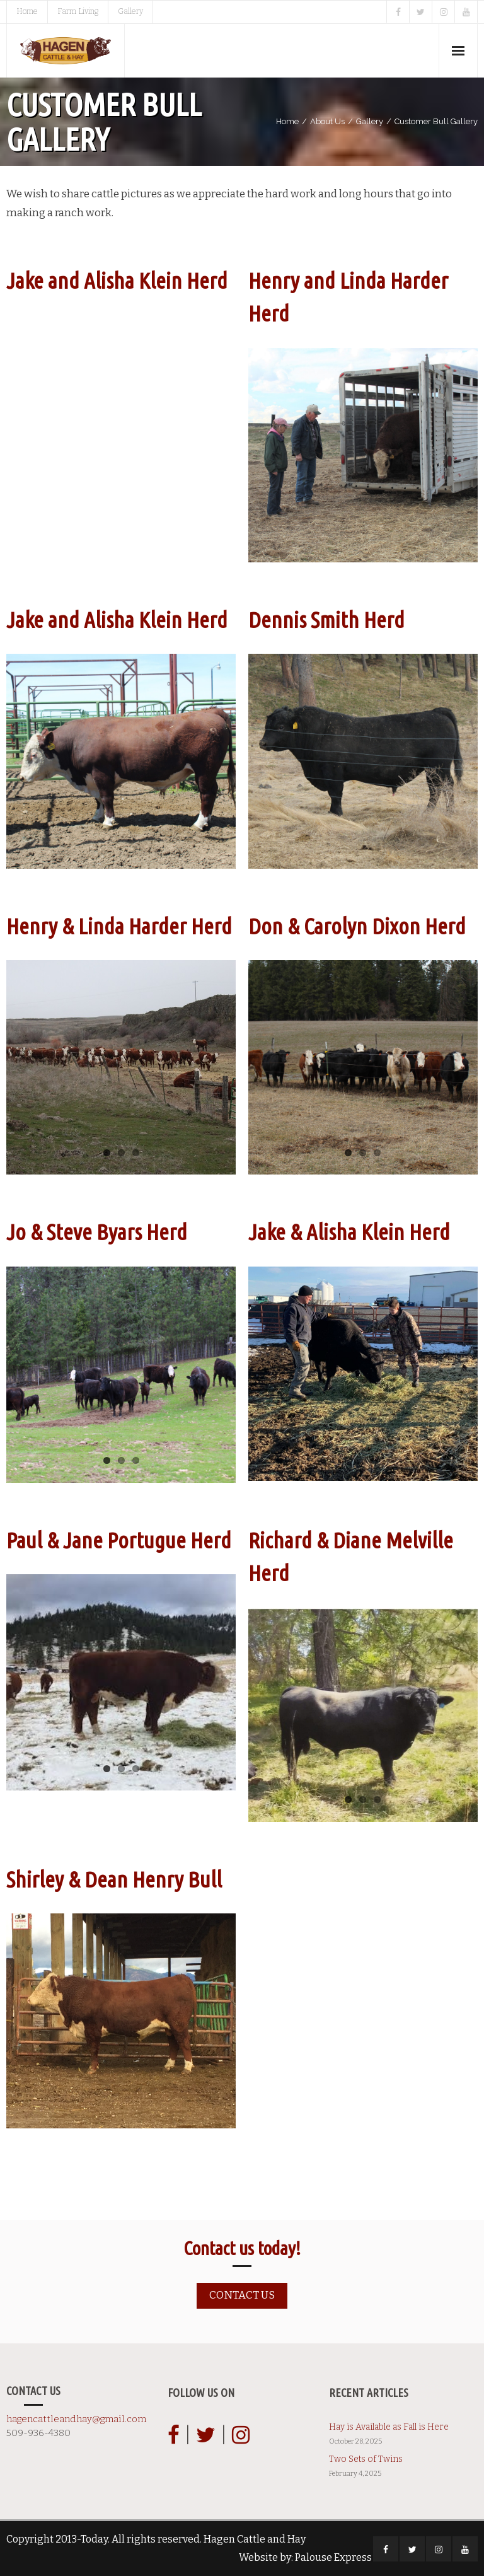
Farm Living (77, 11)
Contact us (242, 2295)
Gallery (130, 11)
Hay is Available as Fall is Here (389, 2427)
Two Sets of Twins (366, 2459)
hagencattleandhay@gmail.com (76, 2419)
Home (27, 11)
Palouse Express (333, 2557)
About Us (327, 121)
